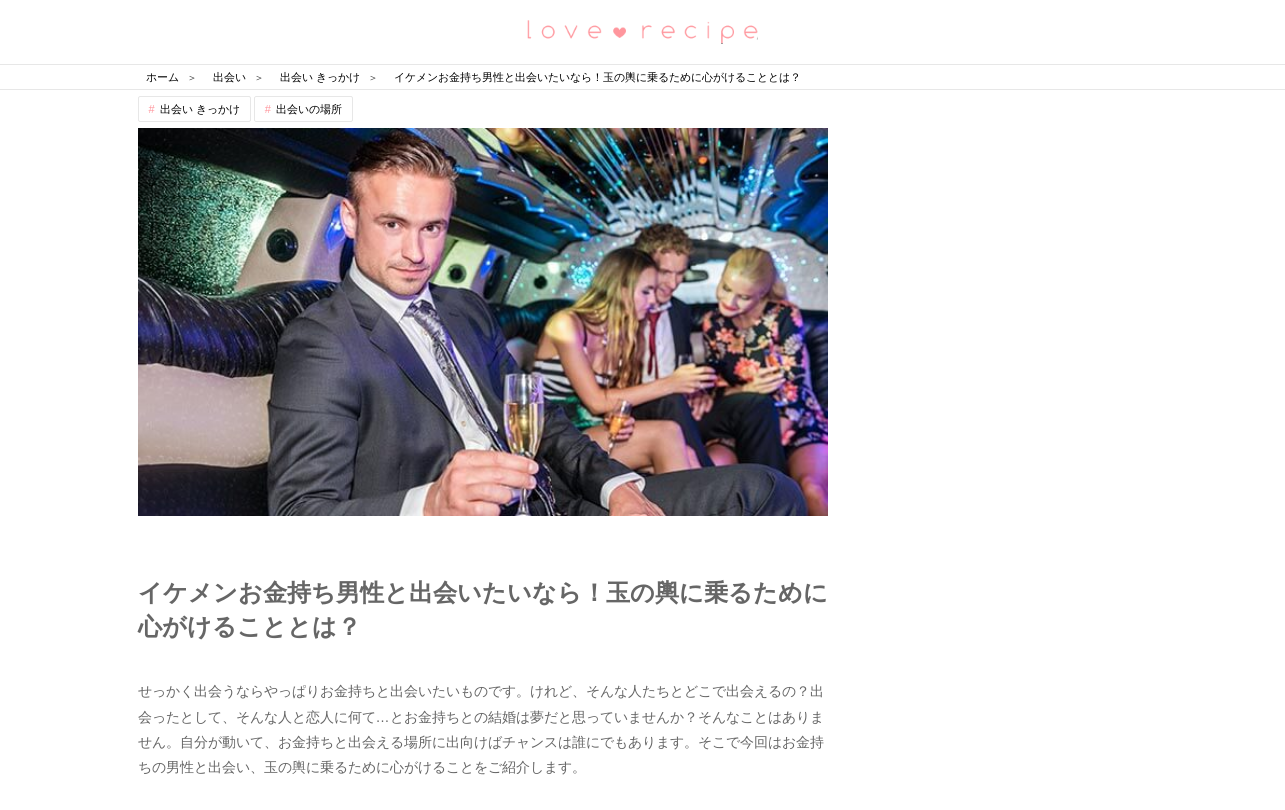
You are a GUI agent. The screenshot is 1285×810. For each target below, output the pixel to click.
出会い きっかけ (200, 109)
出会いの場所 (309, 109)
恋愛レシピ (643, 30)
